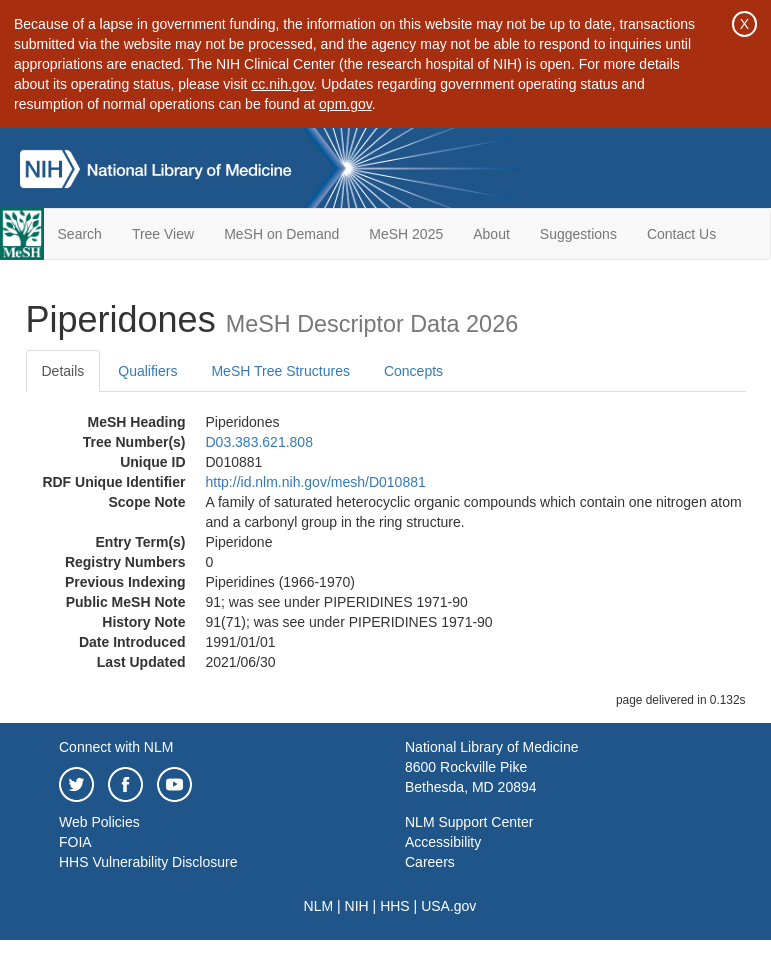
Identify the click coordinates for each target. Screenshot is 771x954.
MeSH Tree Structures (280, 371)
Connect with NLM (116, 747)
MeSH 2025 (406, 234)
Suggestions (578, 234)
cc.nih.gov (282, 84)
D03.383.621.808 (259, 442)
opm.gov (345, 104)
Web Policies (99, 822)
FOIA (75, 842)
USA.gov (448, 906)
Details (63, 371)
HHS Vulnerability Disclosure (148, 862)
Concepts (413, 371)
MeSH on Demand (281, 234)
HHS (395, 906)
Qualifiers (147, 371)
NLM (319, 906)
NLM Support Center (469, 822)
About (491, 234)
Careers (430, 862)
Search (80, 234)
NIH (357, 906)
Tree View (163, 234)
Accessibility (443, 842)
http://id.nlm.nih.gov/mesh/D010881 (316, 482)
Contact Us (681, 234)
